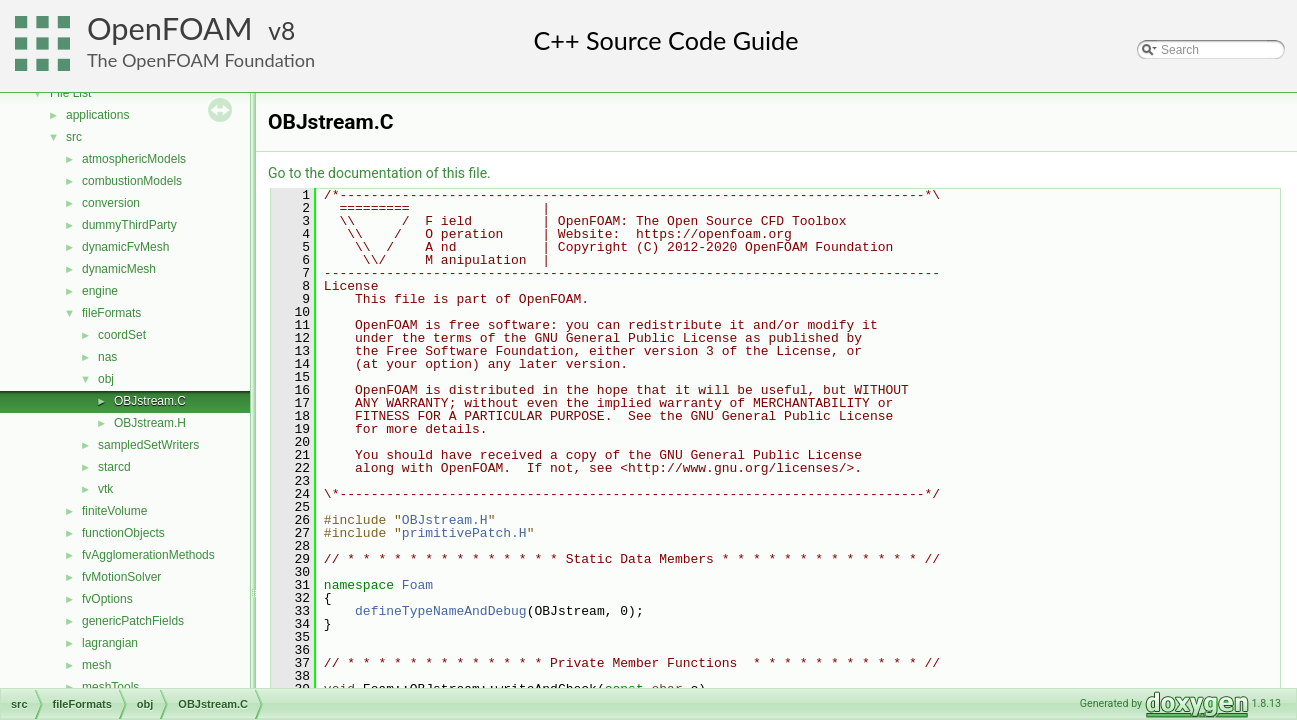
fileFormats (111, 313)
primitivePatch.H (464, 533)
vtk (105, 489)
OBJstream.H (150, 423)
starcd (114, 467)
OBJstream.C (150, 401)
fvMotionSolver (121, 577)
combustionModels (132, 181)
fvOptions (107, 599)
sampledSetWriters (148, 445)
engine (100, 291)
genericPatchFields (133, 621)
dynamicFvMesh (125, 247)
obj (106, 379)
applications (97, 115)
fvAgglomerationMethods (148, 555)
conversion (111, 203)
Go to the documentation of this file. (379, 173)
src (74, 137)
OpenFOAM (170, 28)
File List (70, 93)
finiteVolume (114, 511)
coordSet (122, 335)
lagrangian (110, 643)
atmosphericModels (134, 159)
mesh (96, 665)
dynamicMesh (119, 269)
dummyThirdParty (129, 225)
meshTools (110, 687)
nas (107, 357)
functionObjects (123, 533)
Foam (417, 585)
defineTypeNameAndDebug (441, 611)
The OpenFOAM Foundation (201, 60)
